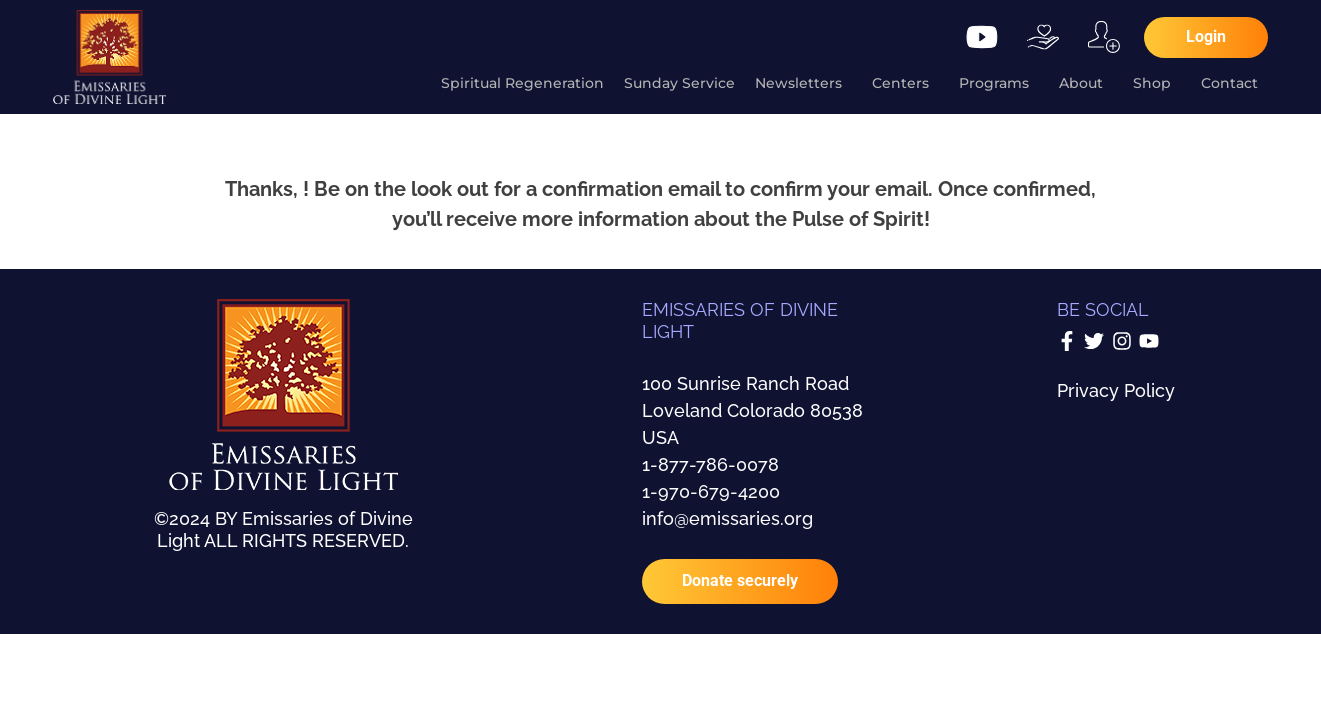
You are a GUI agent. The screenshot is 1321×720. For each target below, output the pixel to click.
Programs (999, 83)
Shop (1157, 83)
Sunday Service (679, 83)
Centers (905, 83)
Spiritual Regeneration (522, 83)
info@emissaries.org (727, 518)
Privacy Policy (1116, 390)
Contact (1234, 83)
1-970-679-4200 (711, 491)
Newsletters (803, 83)
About (1086, 83)
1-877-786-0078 (710, 464)
